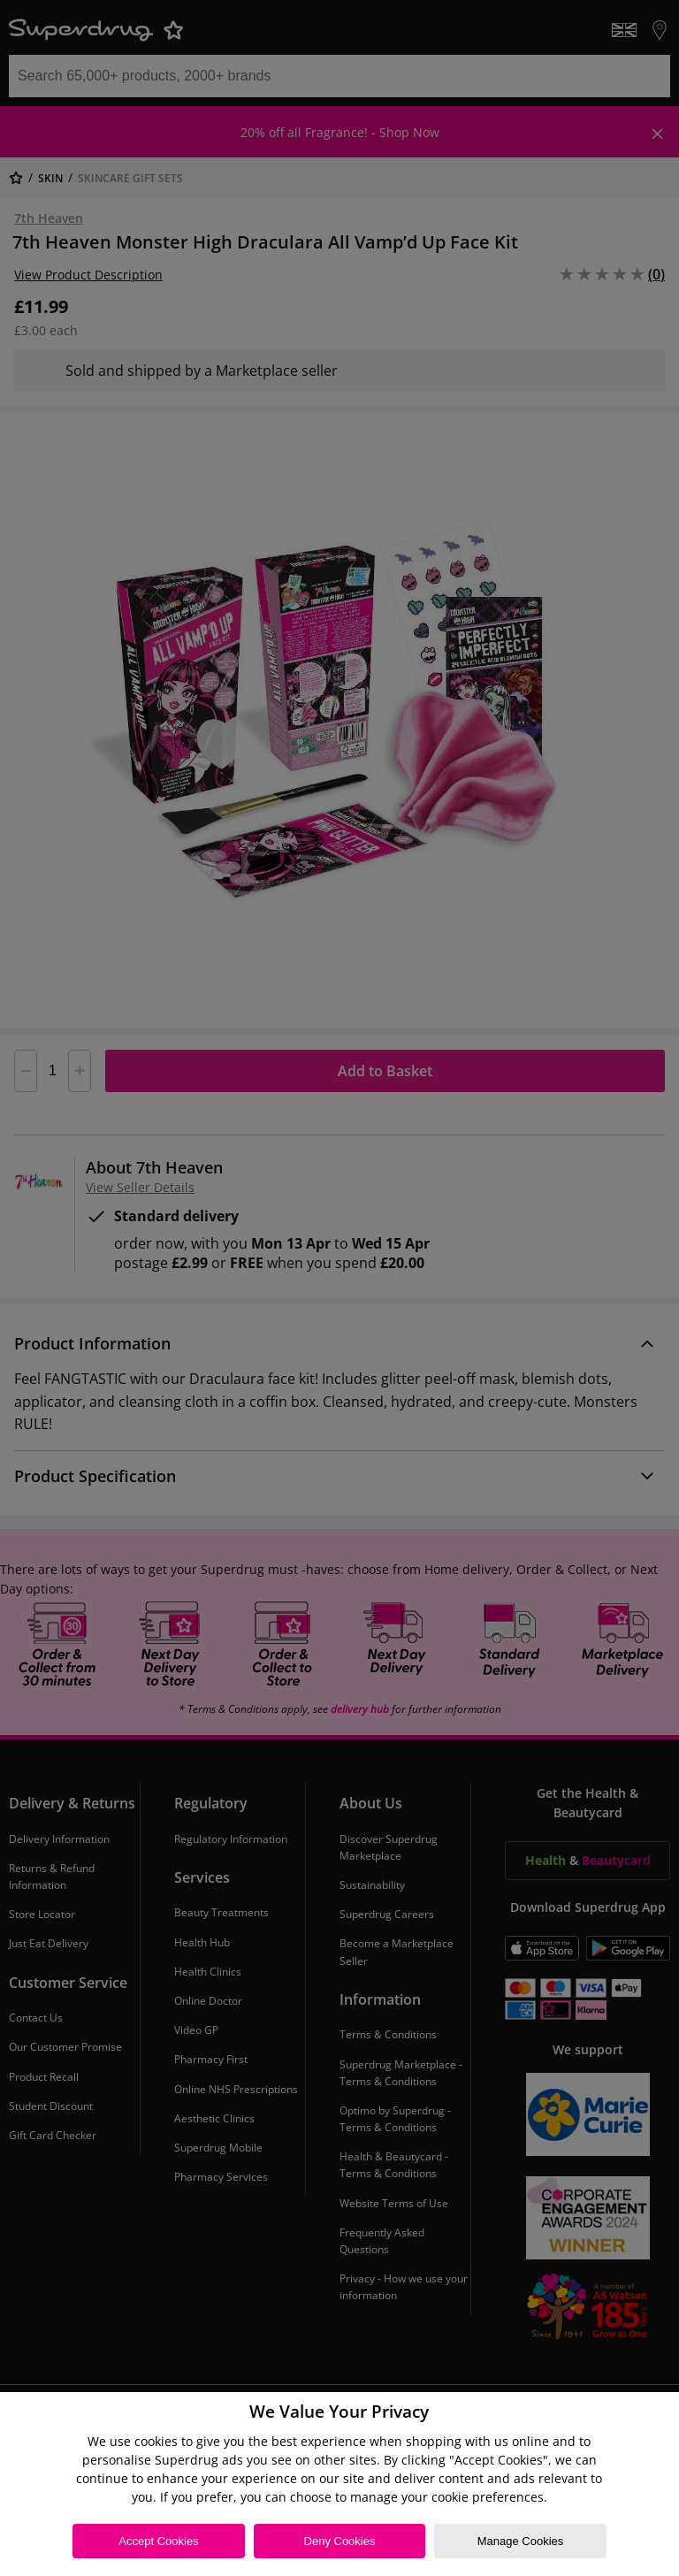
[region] (339, 2484)
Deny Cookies (340, 2541)
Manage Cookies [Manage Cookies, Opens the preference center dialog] (520, 2541)
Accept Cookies (158, 2541)
